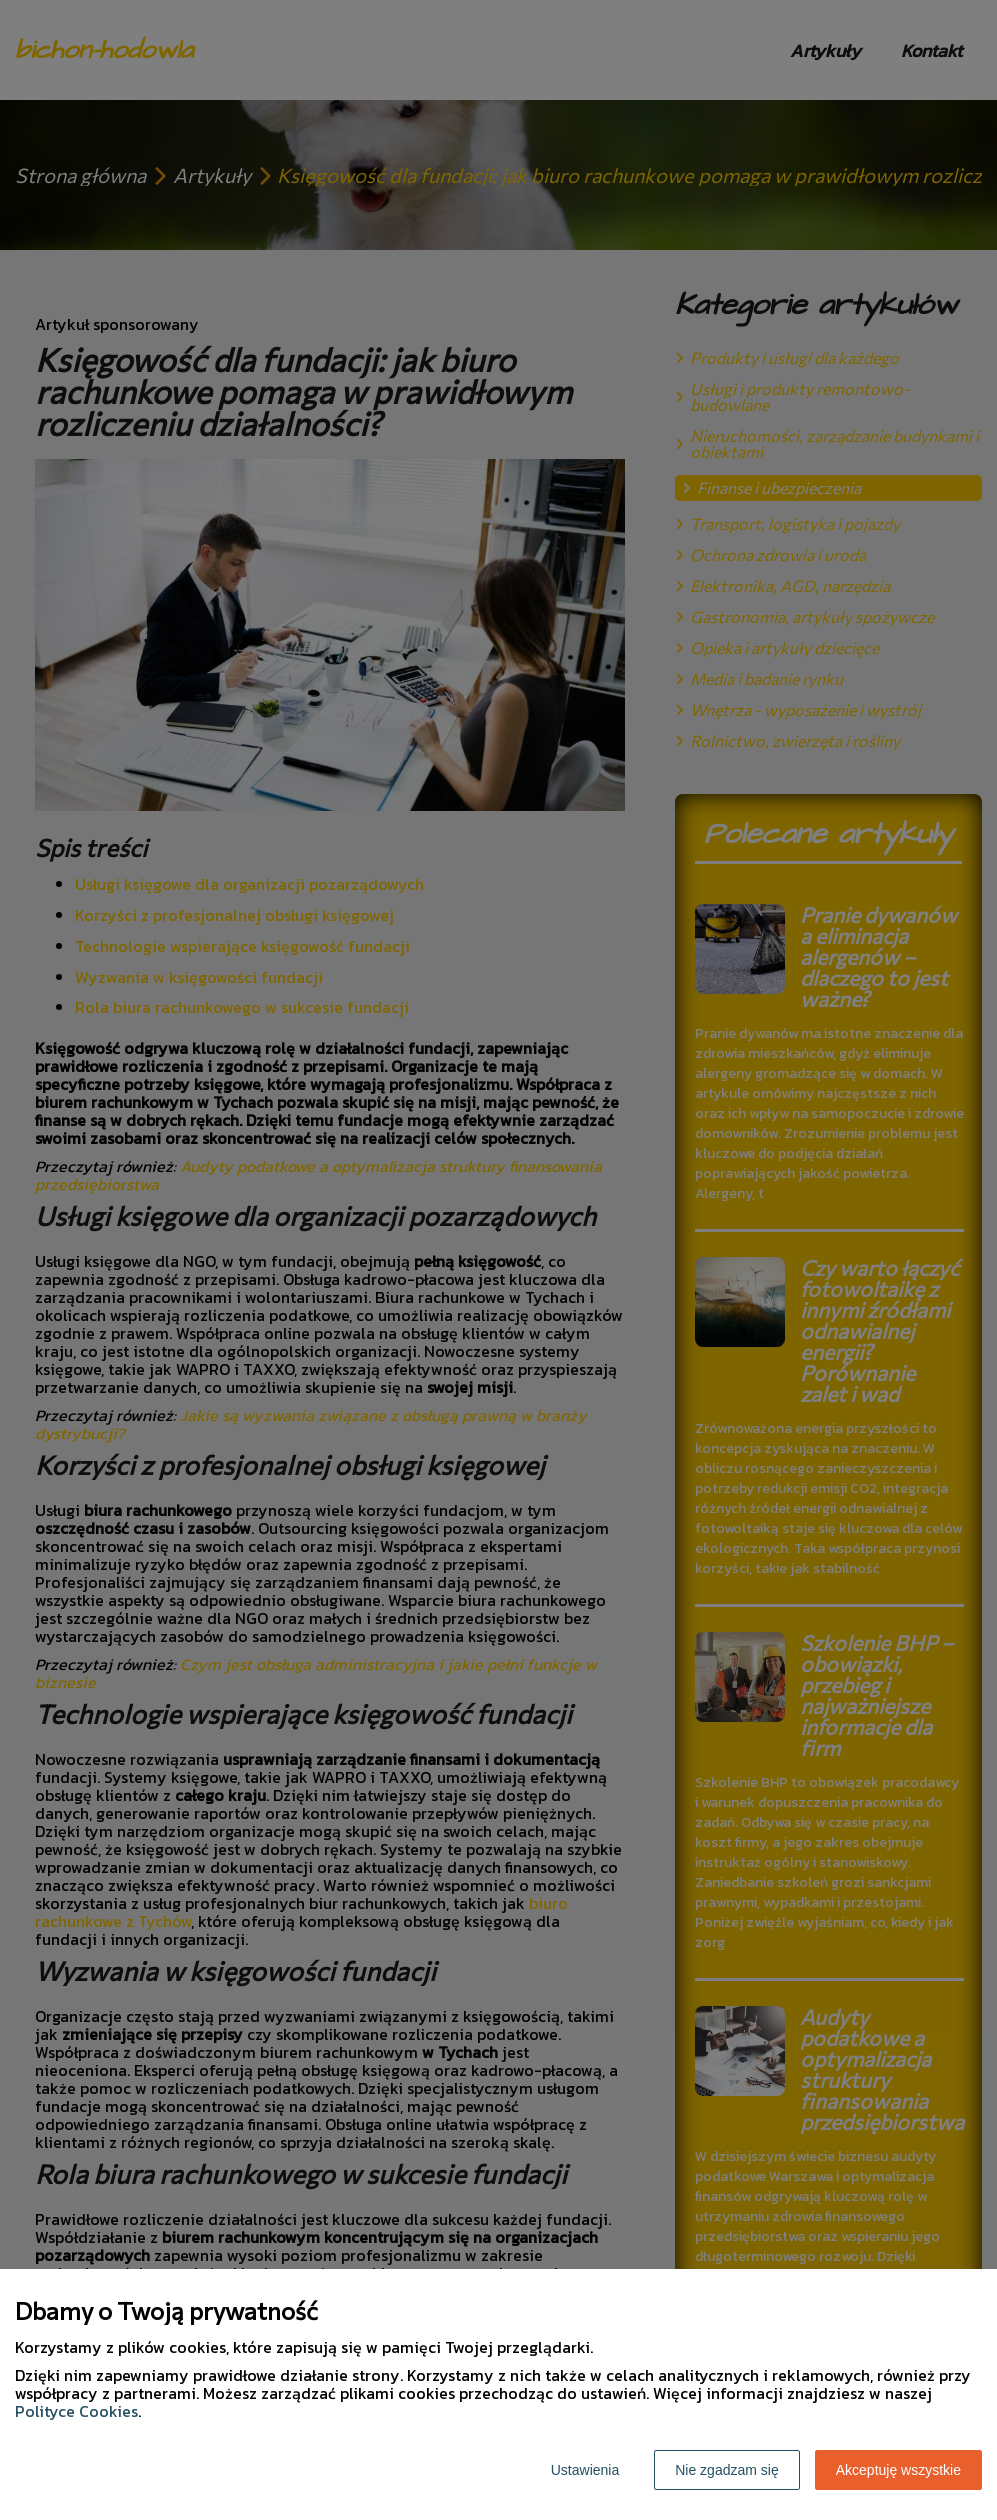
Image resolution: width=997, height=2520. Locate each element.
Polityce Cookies (76, 2411)
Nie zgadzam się (727, 2470)
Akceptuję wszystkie (898, 2470)
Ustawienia (585, 2470)
